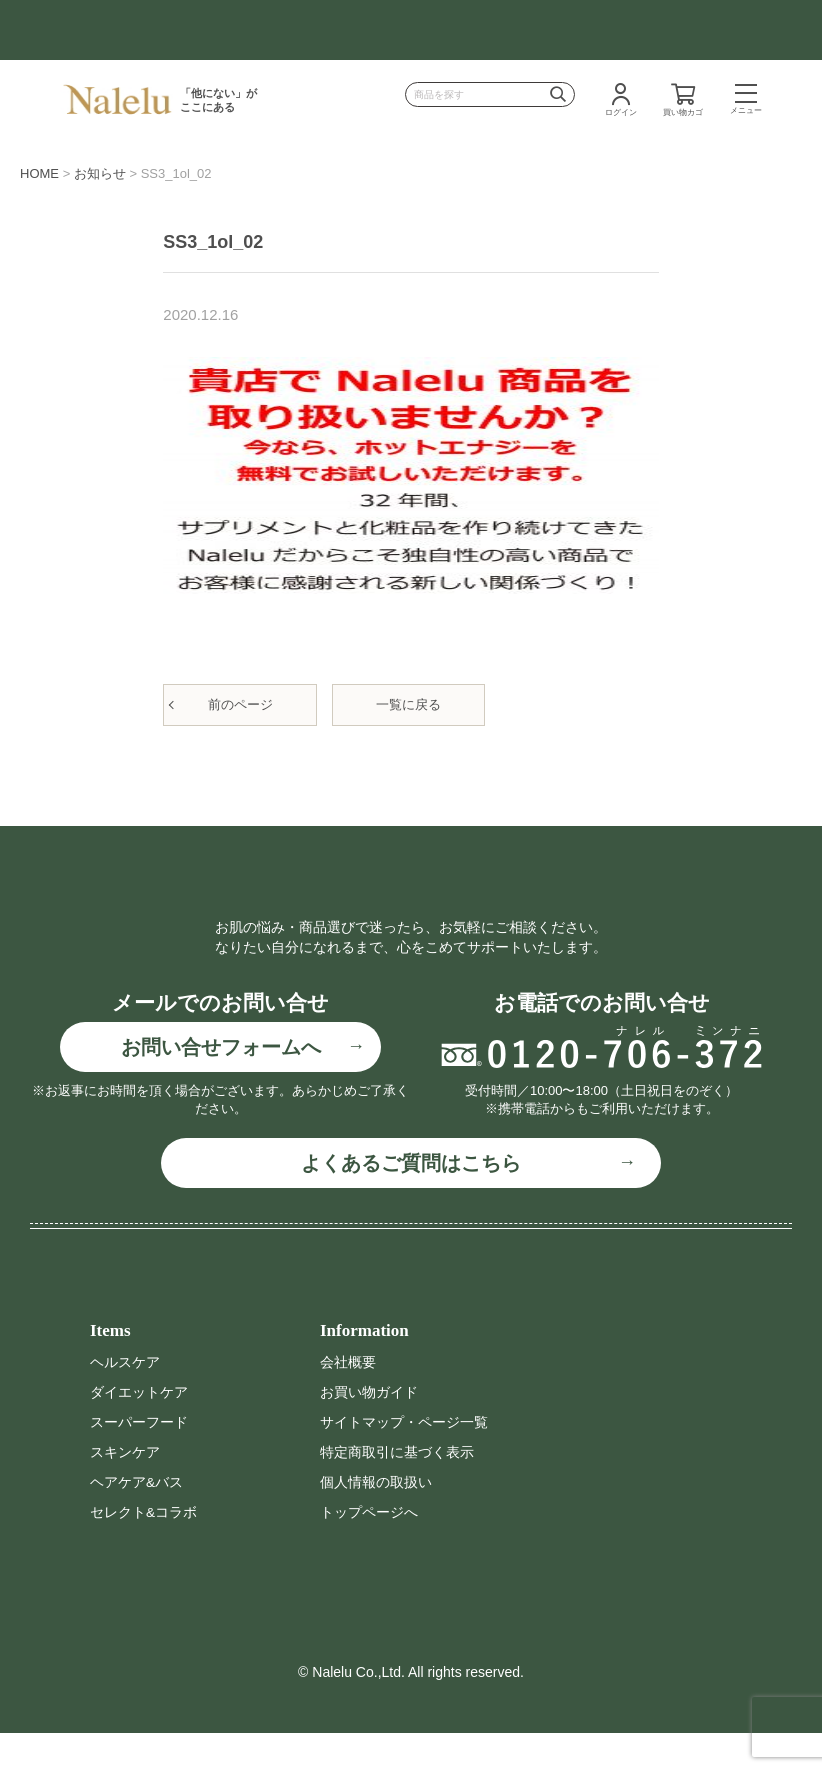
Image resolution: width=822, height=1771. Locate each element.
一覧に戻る (408, 704)
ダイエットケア (139, 1433)
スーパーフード (139, 1463)
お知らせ (100, 173)
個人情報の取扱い (376, 1522)
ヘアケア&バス (136, 1522)
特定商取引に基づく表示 (397, 1492)
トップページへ (369, 1551)
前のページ (240, 704)
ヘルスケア (125, 1403)
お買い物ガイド (369, 1433)
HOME (39, 173)
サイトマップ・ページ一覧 (404, 1463)
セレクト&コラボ (143, 1551)
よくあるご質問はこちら (411, 1205)
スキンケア (125, 1492)
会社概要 (348, 1403)
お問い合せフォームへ (221, 1088)
